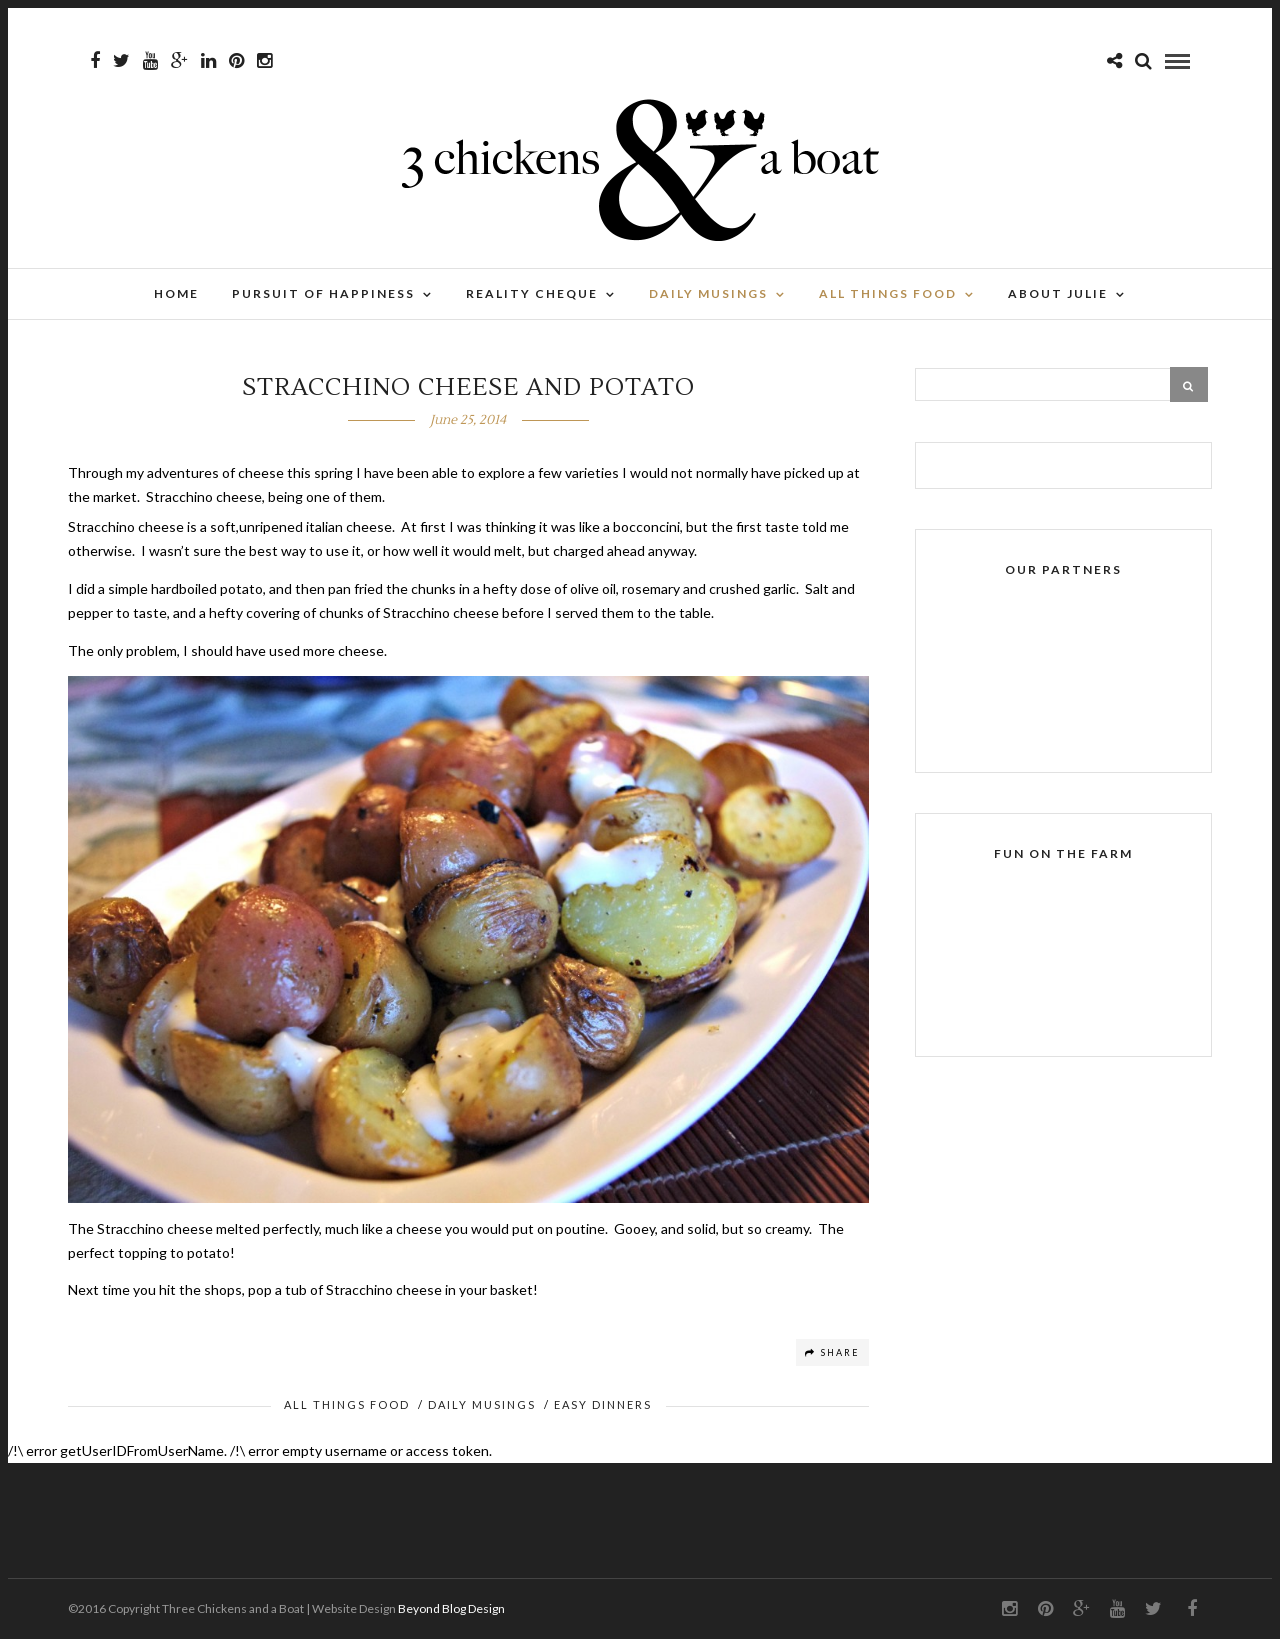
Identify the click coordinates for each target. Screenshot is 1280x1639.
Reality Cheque (532, 293)
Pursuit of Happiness (323, 293)
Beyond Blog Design (451, 1608)
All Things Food (888, 293)
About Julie (1058, 293)
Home (176, 293)
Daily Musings (708, 293)
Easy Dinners (603, 1404)
